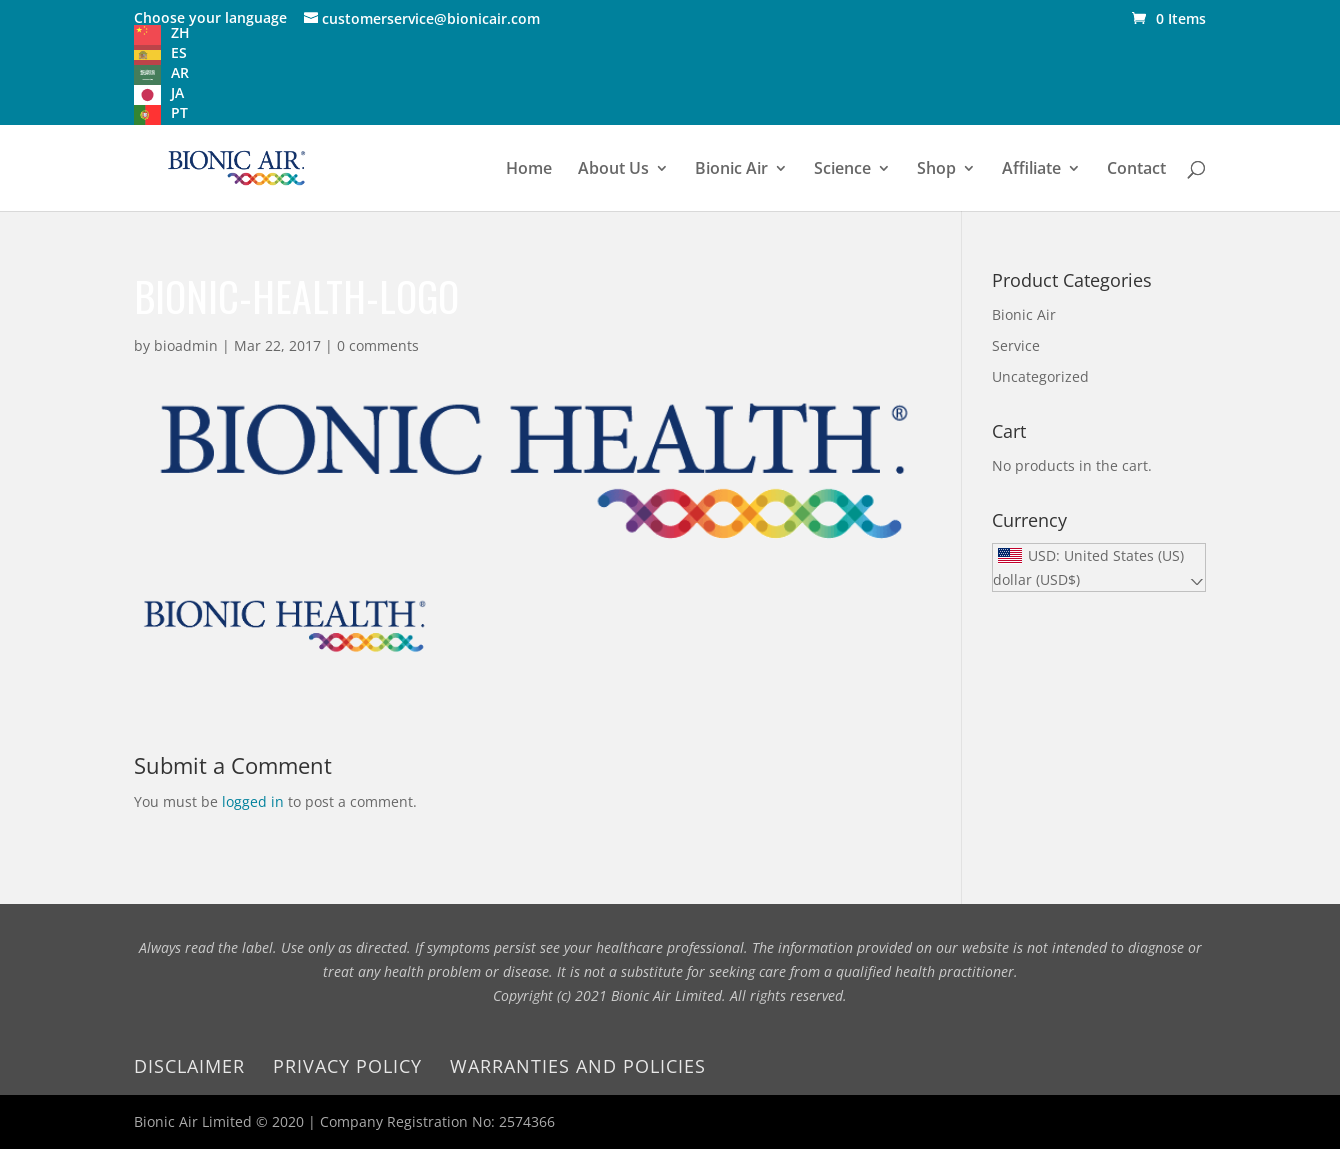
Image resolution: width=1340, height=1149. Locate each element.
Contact (1136, 170)
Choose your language (210, 17)
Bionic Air (731, 170)
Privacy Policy (347, 1066)
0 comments (378, 345)
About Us (613, 170)
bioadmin (186, 345)
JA (177, 92)
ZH (180, 32)
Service (1016, 345)
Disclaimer (189, 1066)
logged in (253, 801)
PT (179, 112)
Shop (936, 170)
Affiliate (1031, 170)
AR (180, 72)
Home (529, 170)
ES (179, 52)
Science (842, 170)
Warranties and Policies (578, 1066)
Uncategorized (1040, 376)
